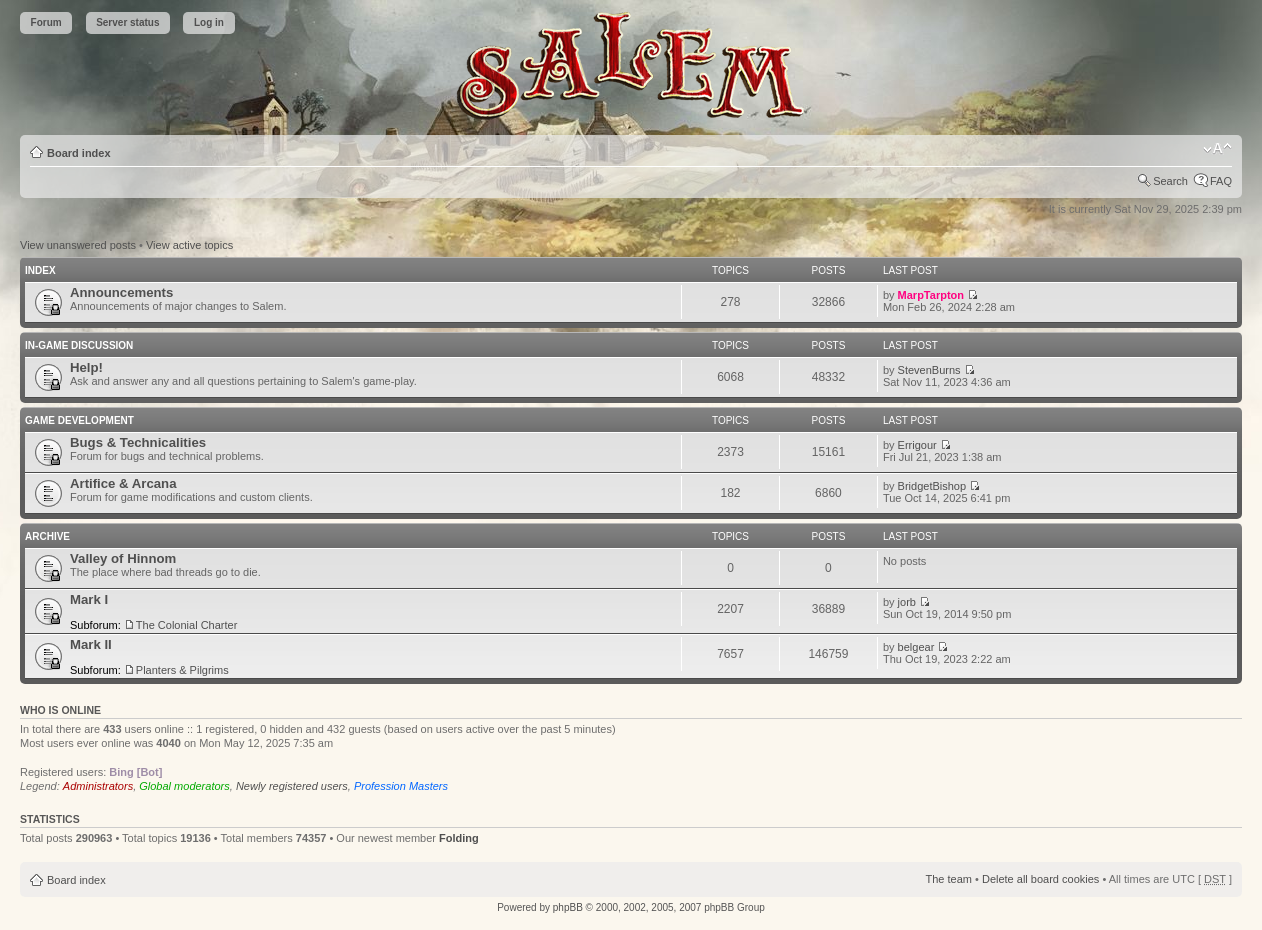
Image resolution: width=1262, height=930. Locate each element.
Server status (127, 22)
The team (949, 879)
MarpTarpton (931, 295)
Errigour (917, 445)
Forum (46, 22)
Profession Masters (401, 786)
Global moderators (184, 786)
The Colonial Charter (187, 625)
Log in (209, 22)
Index (40, 270)
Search (1170, 181)
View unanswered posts (78, 245)
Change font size (1217, 149)
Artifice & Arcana (123, 483)
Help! (86, 367)
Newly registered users (292, 786)
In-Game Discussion (79, 345)
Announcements (121, 292)
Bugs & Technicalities (138, 442)
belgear (916, 647)
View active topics (189, 245)
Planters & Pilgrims (182, 670)
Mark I (89, 599)
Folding (459, 838)
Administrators (98, 786)
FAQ (1221, 181)
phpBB (568, 907)
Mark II (91, 644)
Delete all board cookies (1040, 879)
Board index (79, 153)
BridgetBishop (932, 486)
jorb (907, 602)
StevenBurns (929, 370)
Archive (47, 536)
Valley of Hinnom (123, 558)
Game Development (79, 420)
